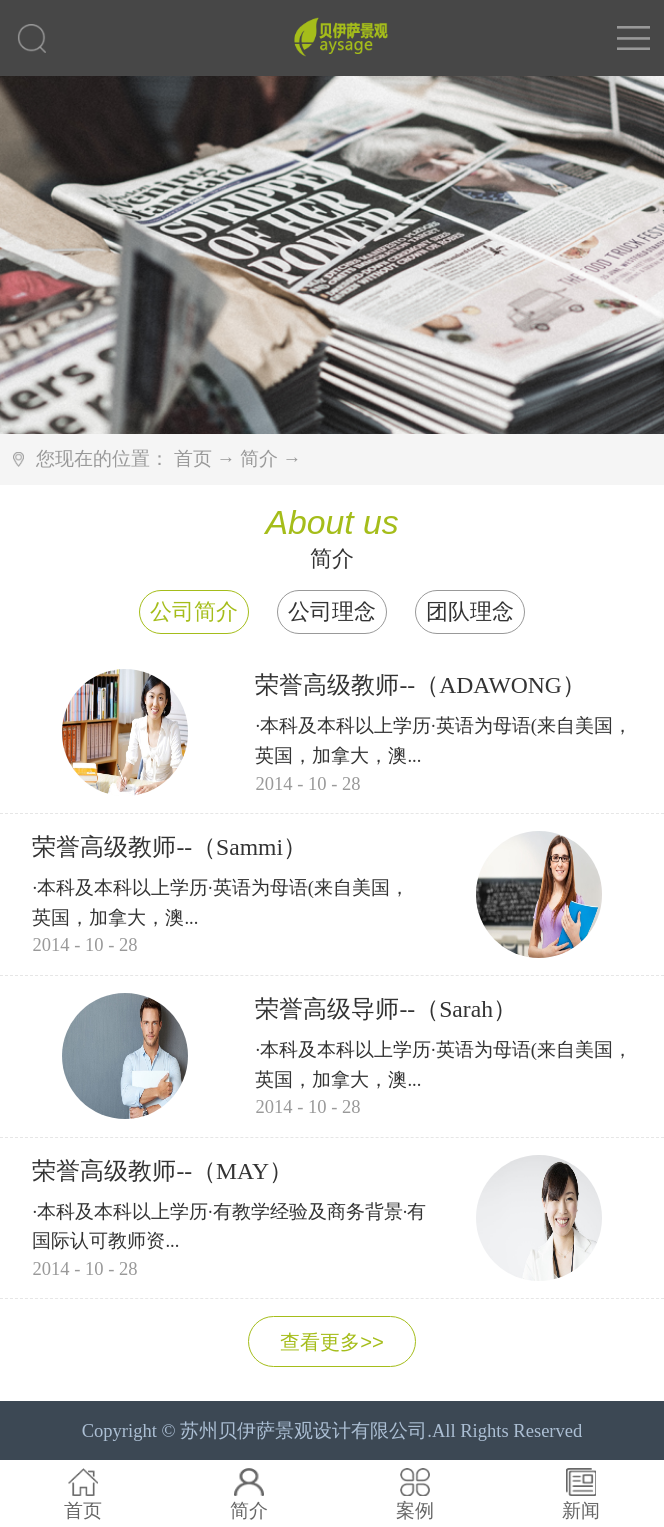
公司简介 (194, 611)
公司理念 (332, 611)
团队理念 (470, 611)
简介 (259, 458)
